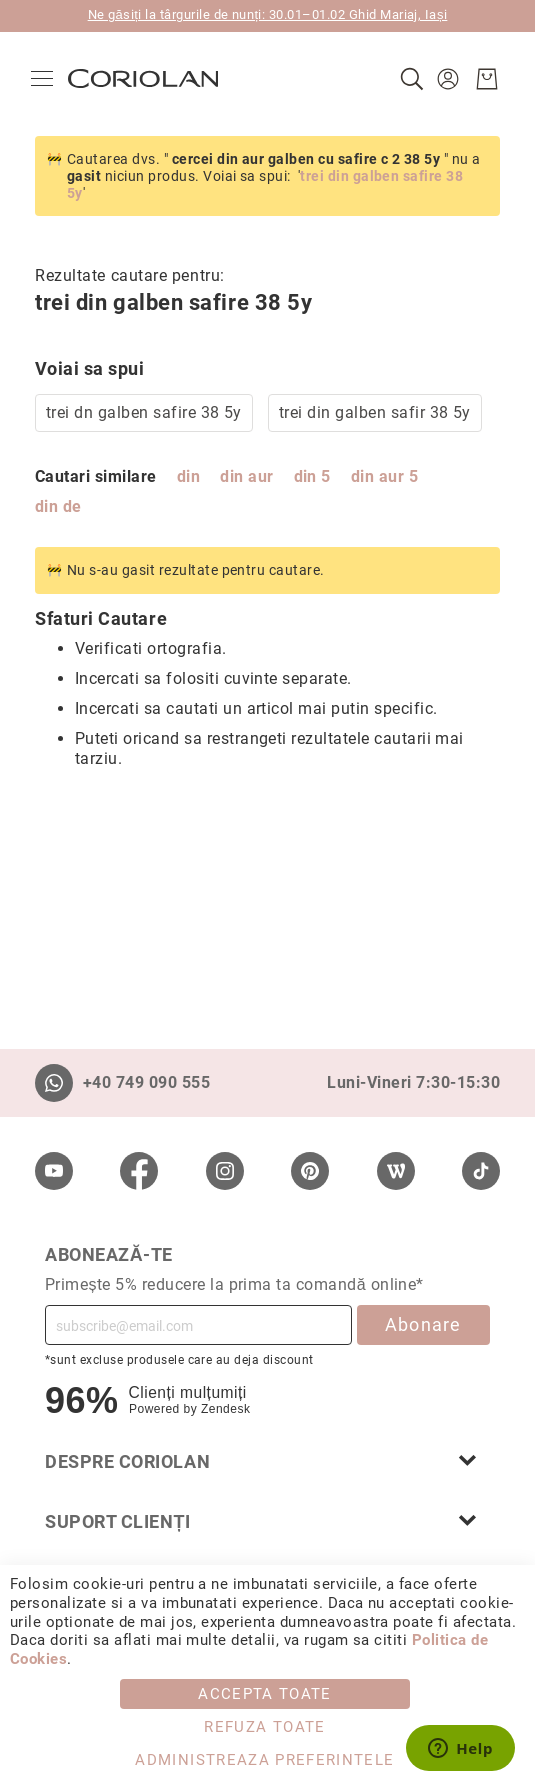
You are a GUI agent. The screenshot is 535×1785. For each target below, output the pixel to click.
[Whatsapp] (54, 1083)
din (188, 476)
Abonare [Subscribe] (423, 1324)
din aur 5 (384, 476)
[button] (446, 79)
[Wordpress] (396, 1171)
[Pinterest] (310, 1171)
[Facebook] (139, 1171)
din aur (246, 476)
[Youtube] (54, 1171)
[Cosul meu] (483, 79)
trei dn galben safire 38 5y (144, 412)
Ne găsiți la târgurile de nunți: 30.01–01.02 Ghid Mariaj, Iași (268, 14)
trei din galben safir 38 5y (375, 412)
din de (58, 506)
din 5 (312, 476)
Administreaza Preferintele (264, 1760)
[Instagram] (225, 1171)
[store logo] (147, 78)
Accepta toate (265, 1694)
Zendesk (225, 1409)
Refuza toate (264, 1727)
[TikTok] (481, 1171)
